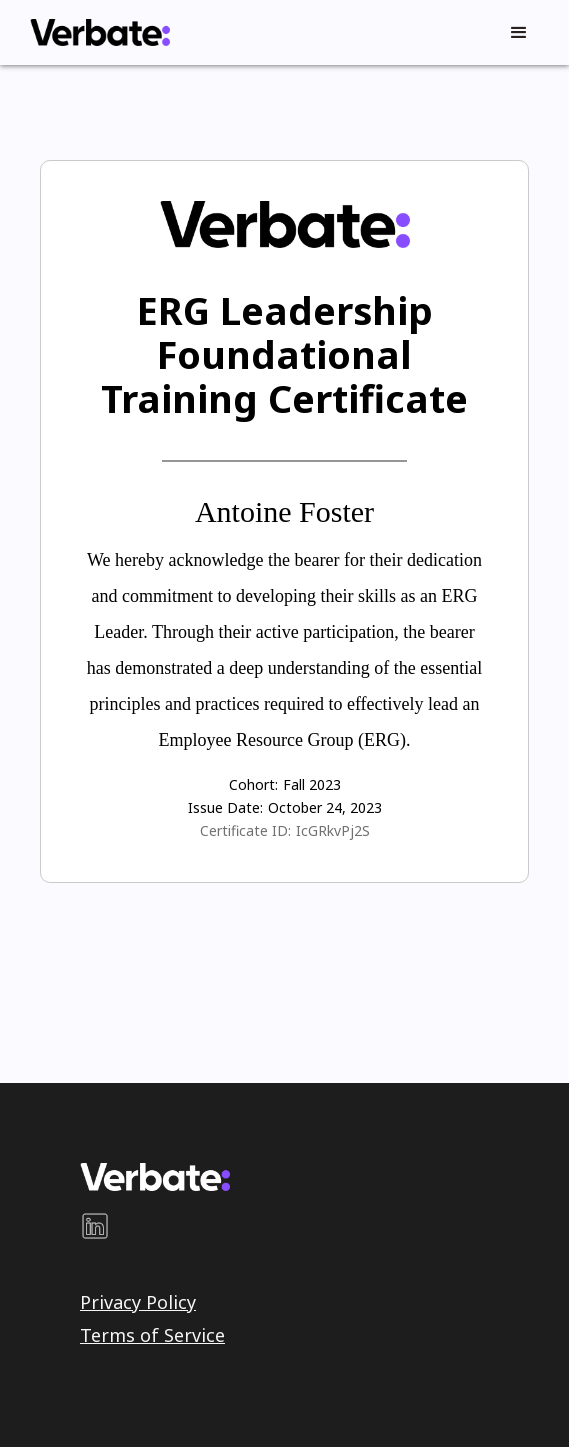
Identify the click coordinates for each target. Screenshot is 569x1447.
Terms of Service (152, 1335)
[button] (519, 33)
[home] (95, 32)
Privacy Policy (138, 1302)
